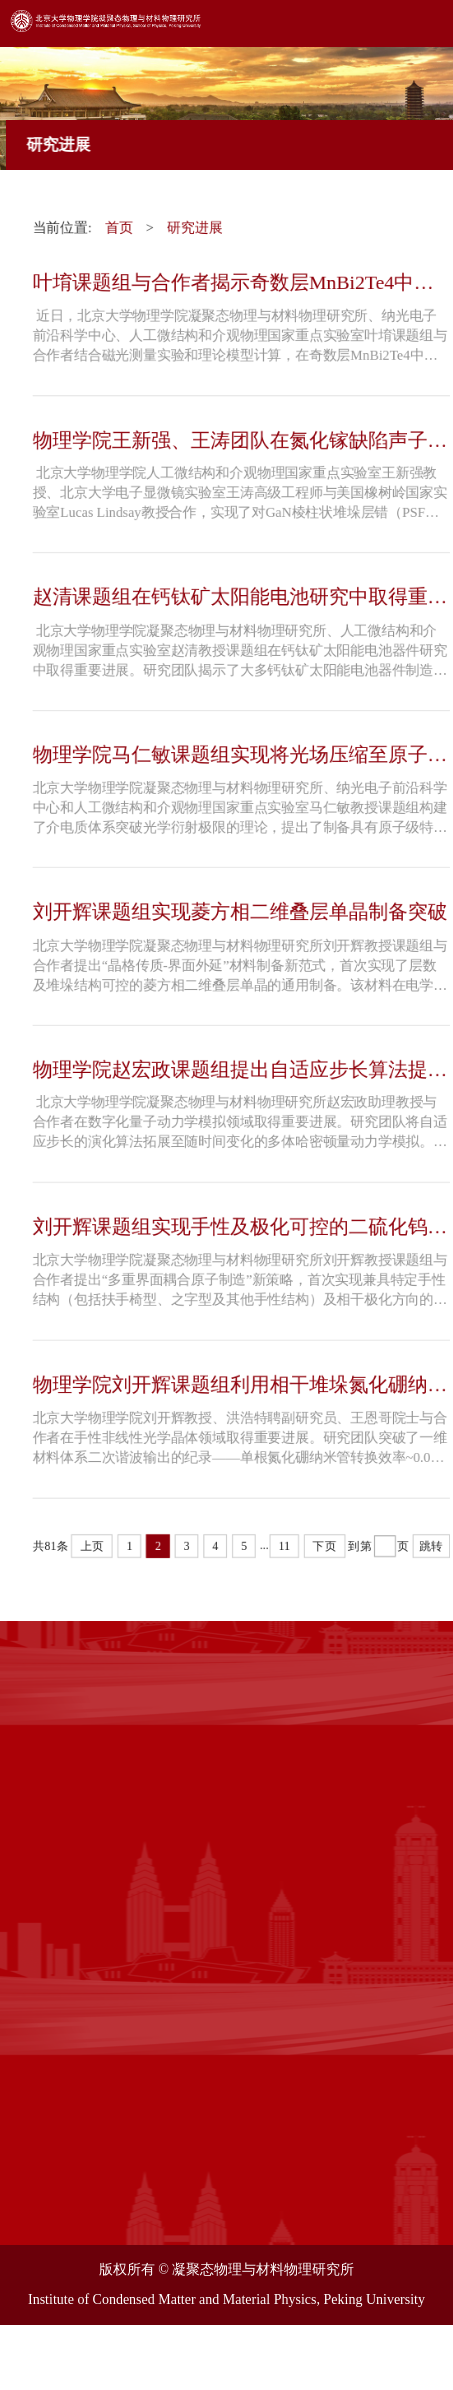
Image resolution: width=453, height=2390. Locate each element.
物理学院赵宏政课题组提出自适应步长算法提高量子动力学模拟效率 (240, 1072)
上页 (91, 1552)
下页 (325, 1552)
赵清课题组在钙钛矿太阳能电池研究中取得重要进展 (240, 595)
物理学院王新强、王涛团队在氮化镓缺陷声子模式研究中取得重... (240, 436)
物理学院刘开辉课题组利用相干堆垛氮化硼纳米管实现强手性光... (240, 1390)
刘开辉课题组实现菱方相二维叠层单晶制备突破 (240, 912)
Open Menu (423, 30)
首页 (118, 221)
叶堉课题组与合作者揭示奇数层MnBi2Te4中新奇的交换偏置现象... (233, 277)
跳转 (433, 1552)
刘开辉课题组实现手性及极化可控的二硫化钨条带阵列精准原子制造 (240, 1231)
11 (285, 1552)
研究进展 (195, 221)
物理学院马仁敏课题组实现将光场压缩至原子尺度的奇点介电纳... (240, 754)
